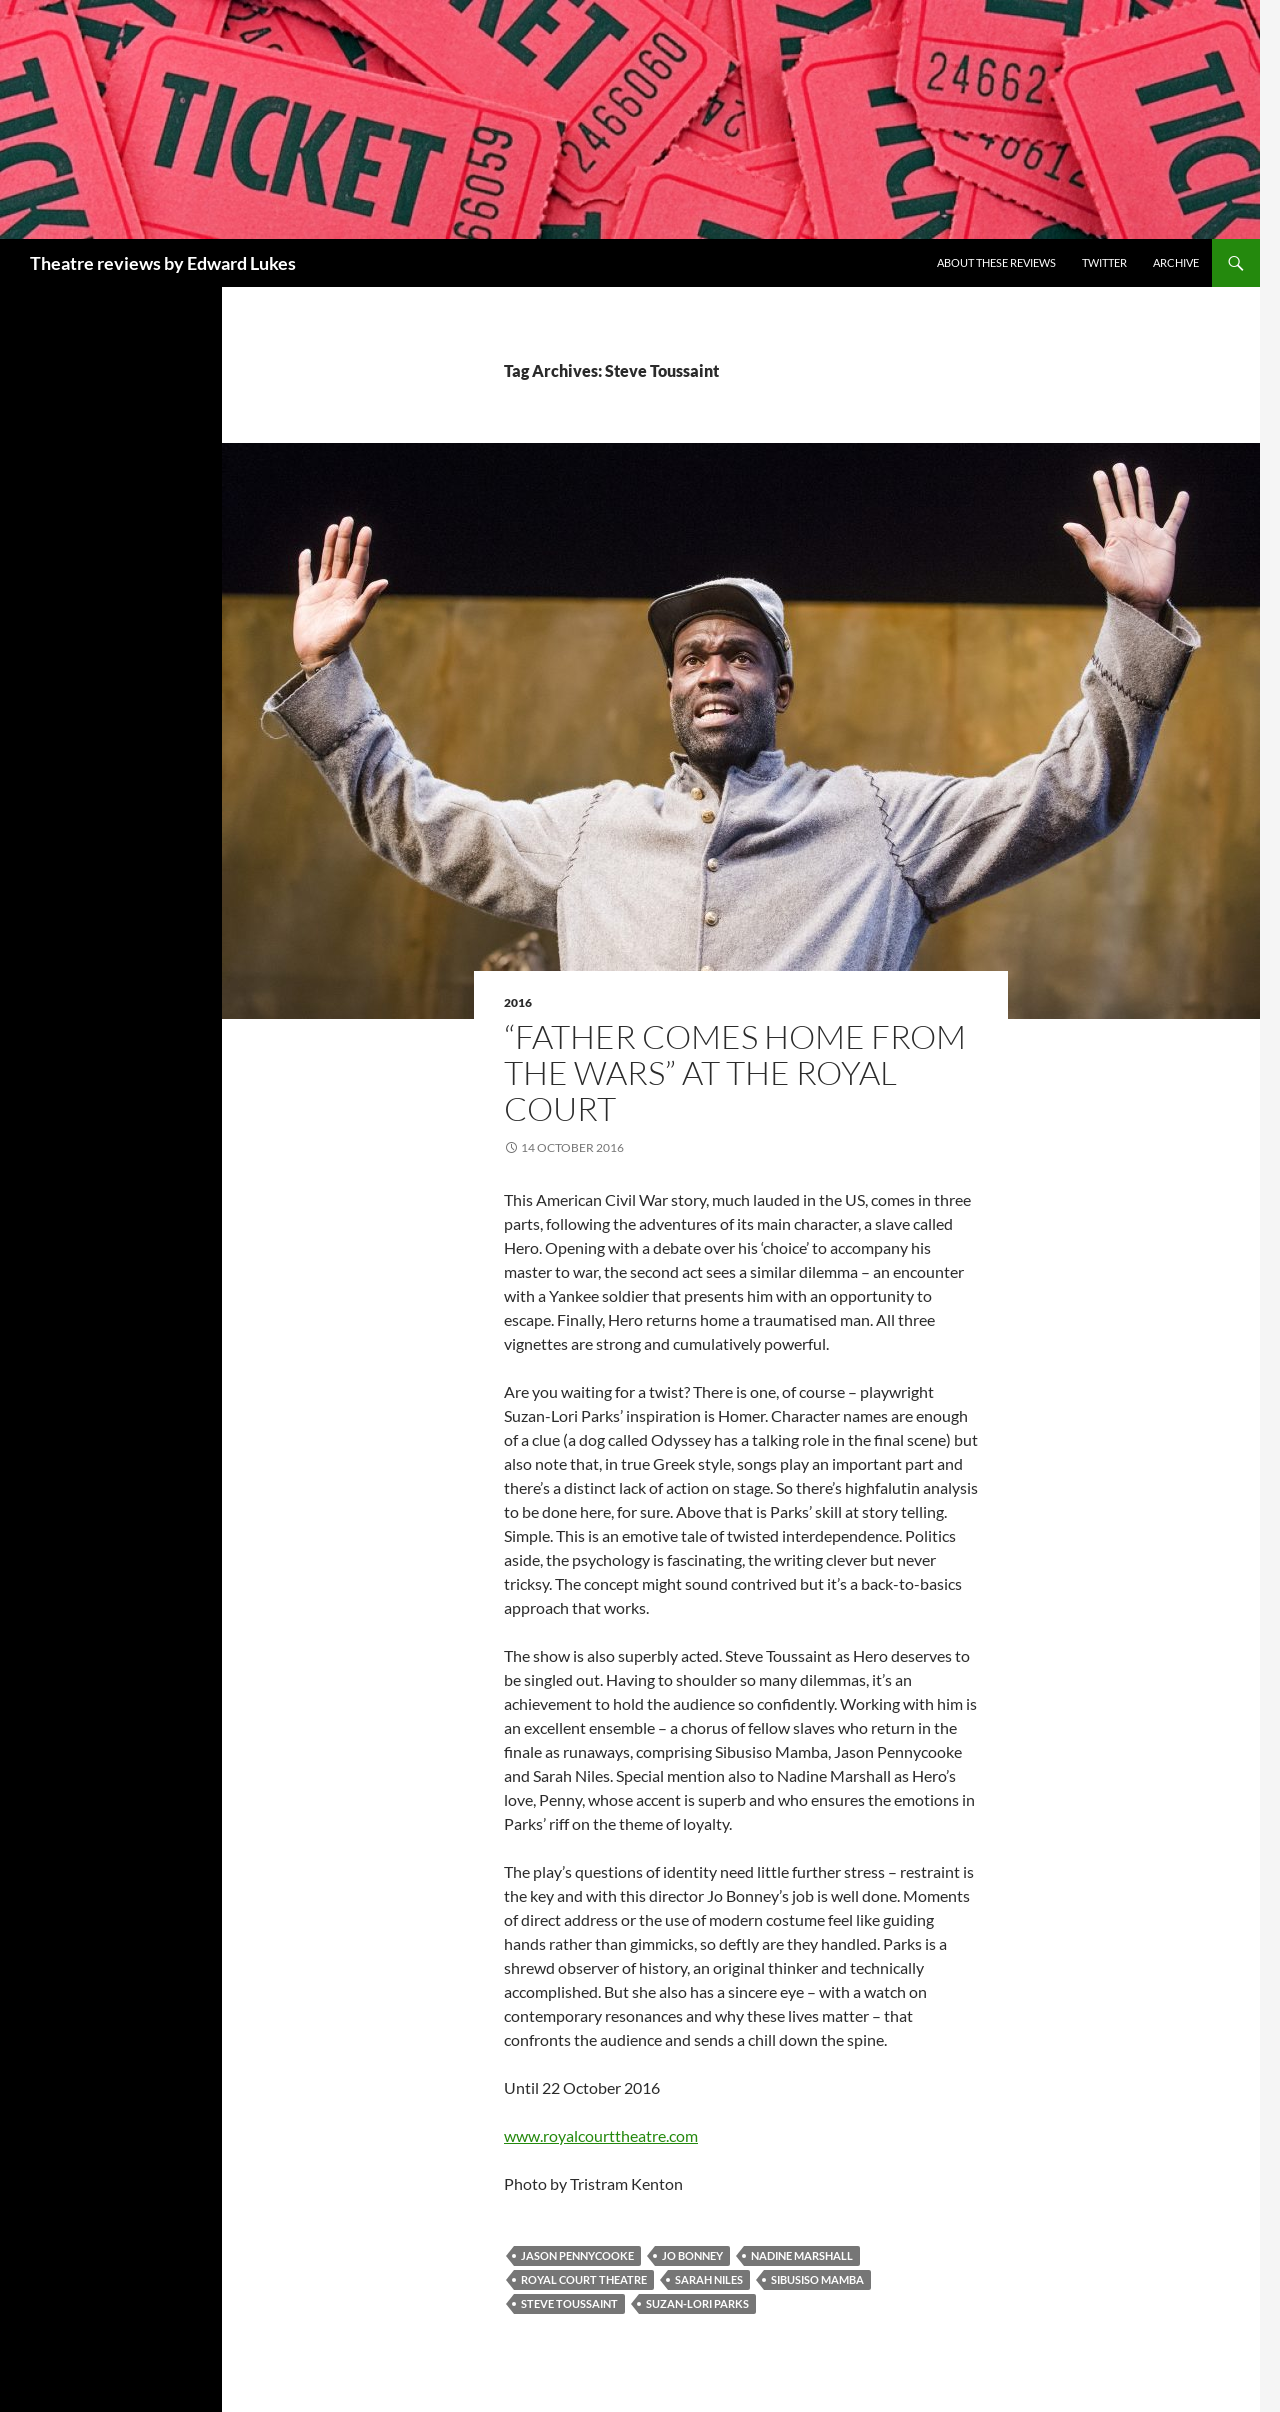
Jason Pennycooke (577, 2255)
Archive (1176, 262)
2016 (518, 1002)
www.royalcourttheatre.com (601, 2135)
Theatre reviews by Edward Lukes (163, 263)
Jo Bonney (692, 2255)
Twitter (1104, 262)
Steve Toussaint (569, 2303)
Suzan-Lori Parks (697, 2303)
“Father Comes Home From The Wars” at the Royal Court (735, 1072)
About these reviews (996, 262)
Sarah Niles (709, 2279)
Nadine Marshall (802, 2255)
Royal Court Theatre (584, 2279)
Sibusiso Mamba (817, 2279)
